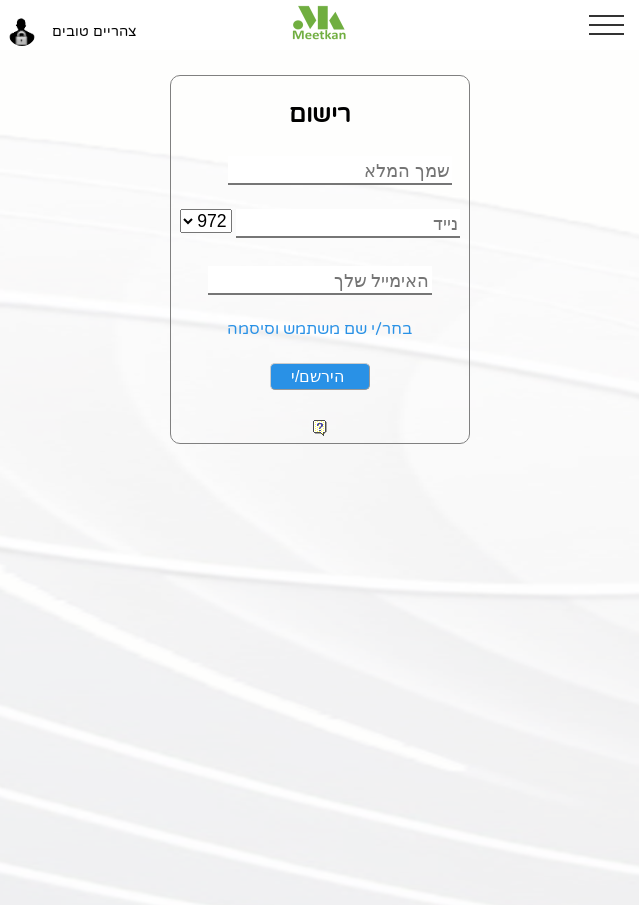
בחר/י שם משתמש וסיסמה (319, 329)
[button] (614, 25)
